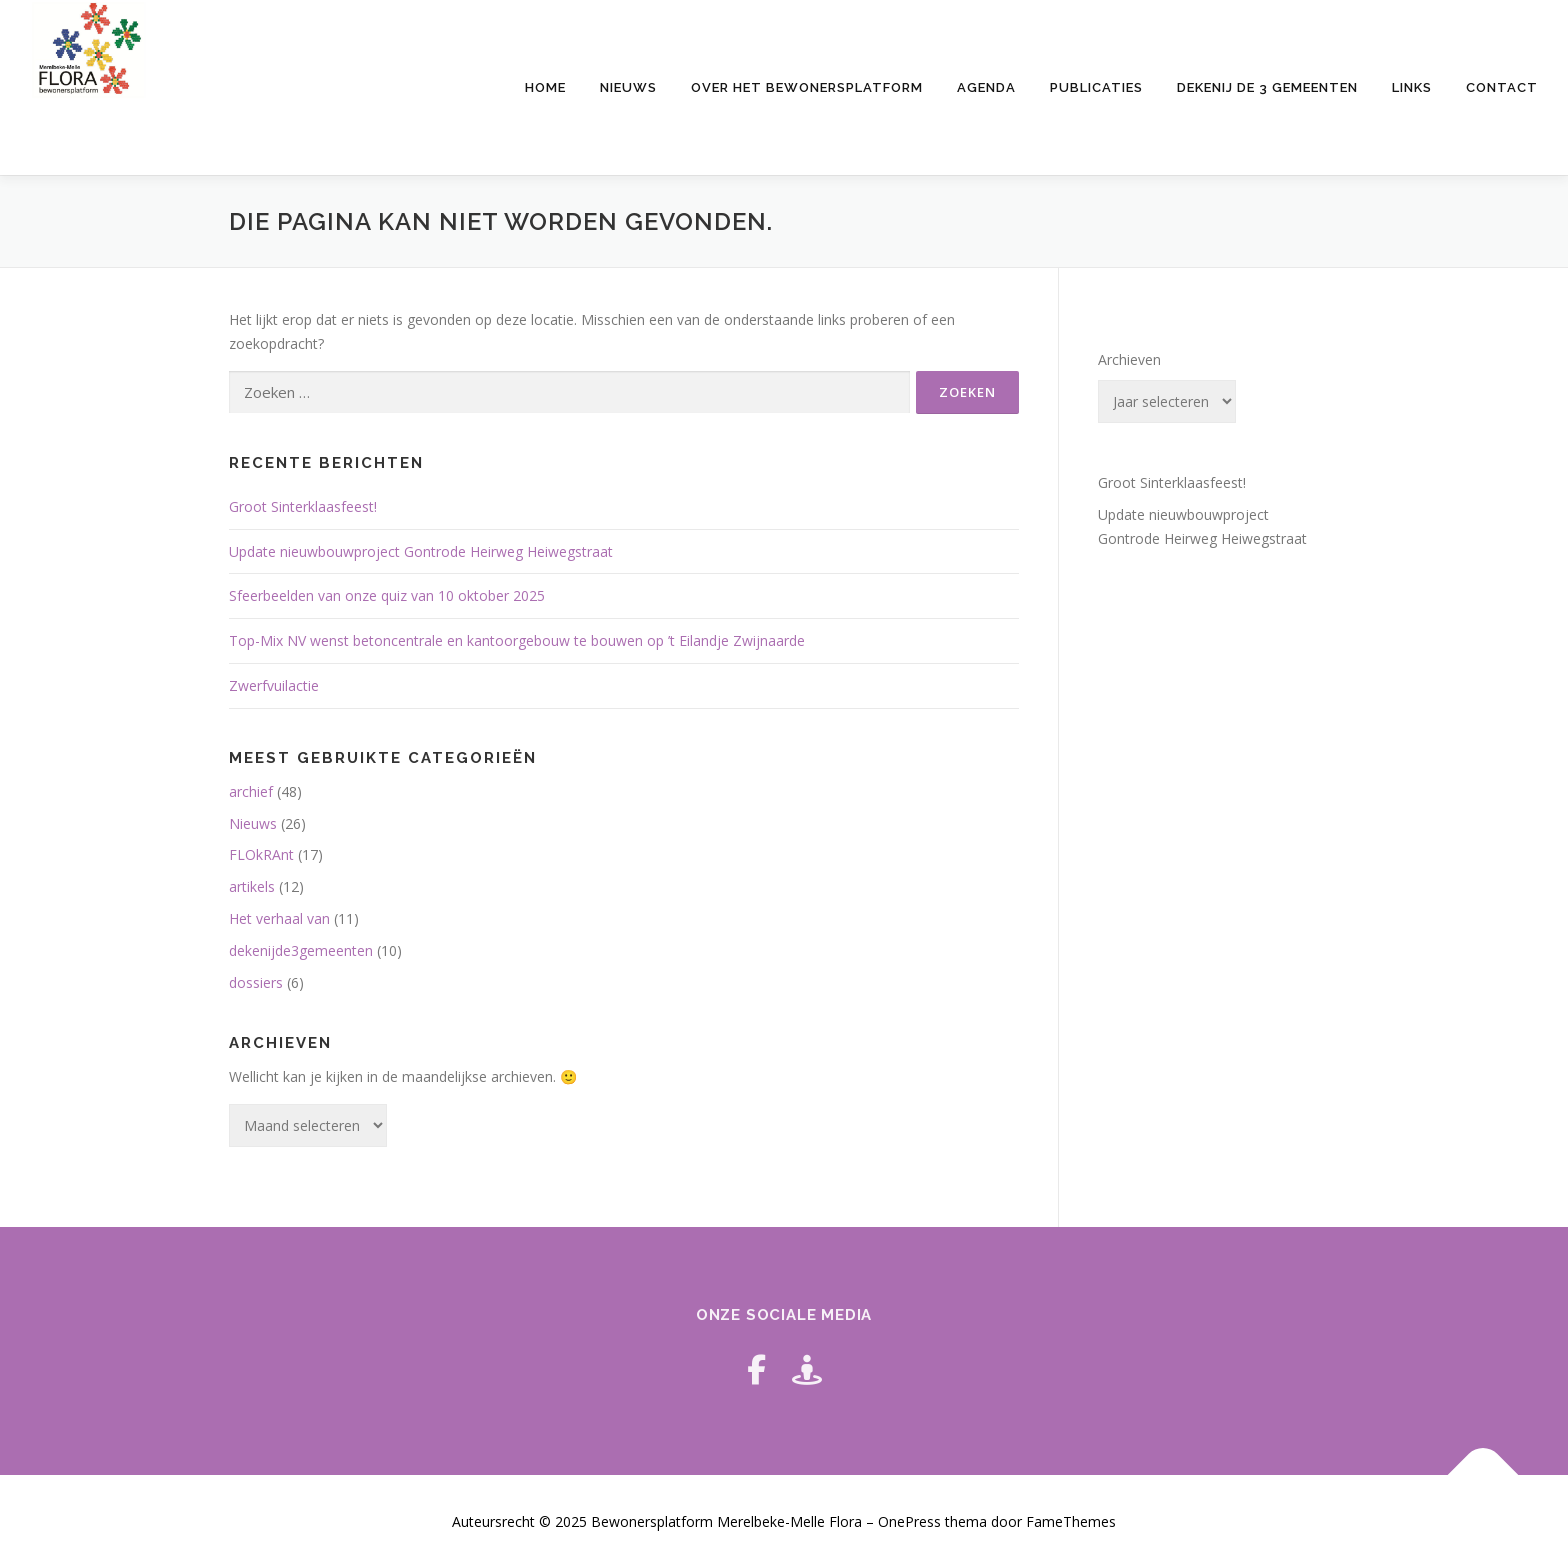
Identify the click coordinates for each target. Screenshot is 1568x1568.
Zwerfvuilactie (274, 685)
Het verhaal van (279, 918)
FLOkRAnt (261, 854)
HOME (545, 87)
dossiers (256, 982)
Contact (1502, 87)
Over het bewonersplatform (807, 87)
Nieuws (628, 87)
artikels (252, 886)
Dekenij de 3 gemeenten (1267, 87)
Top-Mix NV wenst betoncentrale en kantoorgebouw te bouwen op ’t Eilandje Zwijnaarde (517, 640)
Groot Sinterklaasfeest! (303, 506)
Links (1412, 87)
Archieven (1129, 359)
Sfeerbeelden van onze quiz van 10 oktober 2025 (387, 595)
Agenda (986, 87)
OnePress (909, 1521)
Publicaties (1096, 87)
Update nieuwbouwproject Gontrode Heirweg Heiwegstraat (421, 551)
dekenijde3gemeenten (301, 950)
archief (251, 791)
